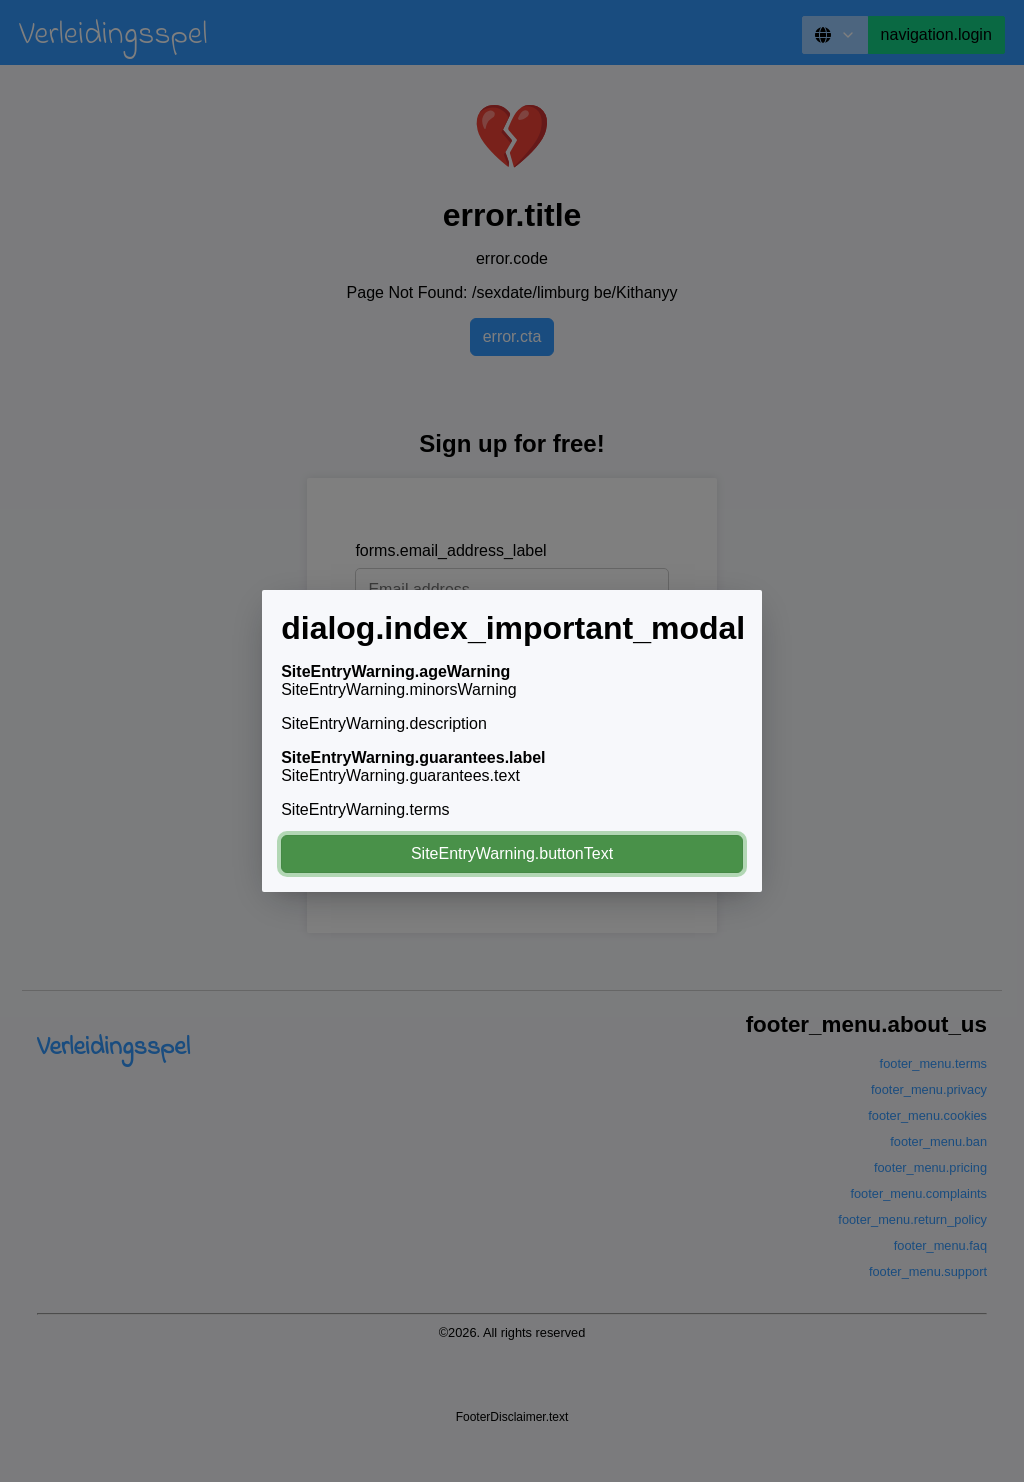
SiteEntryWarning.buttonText (512, 853)
